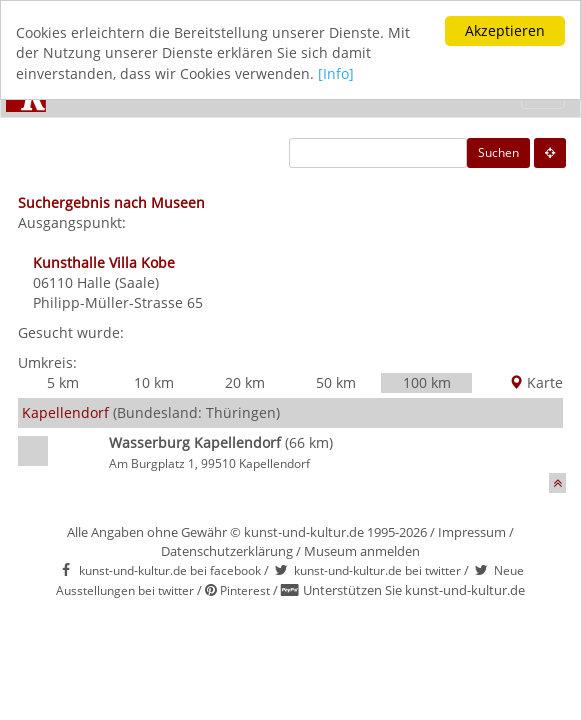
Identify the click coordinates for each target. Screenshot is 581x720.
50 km (336, 382)
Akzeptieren (505, 30)
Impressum (472, 532)
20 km (245, 382)
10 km (154, 382)
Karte (536, 382)
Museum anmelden (362, 551)
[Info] (336, 73)
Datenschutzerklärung (227, 551)
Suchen (498, 152)
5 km (63, 382)
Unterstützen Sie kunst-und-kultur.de (414, 590)
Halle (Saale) (118, 282)
